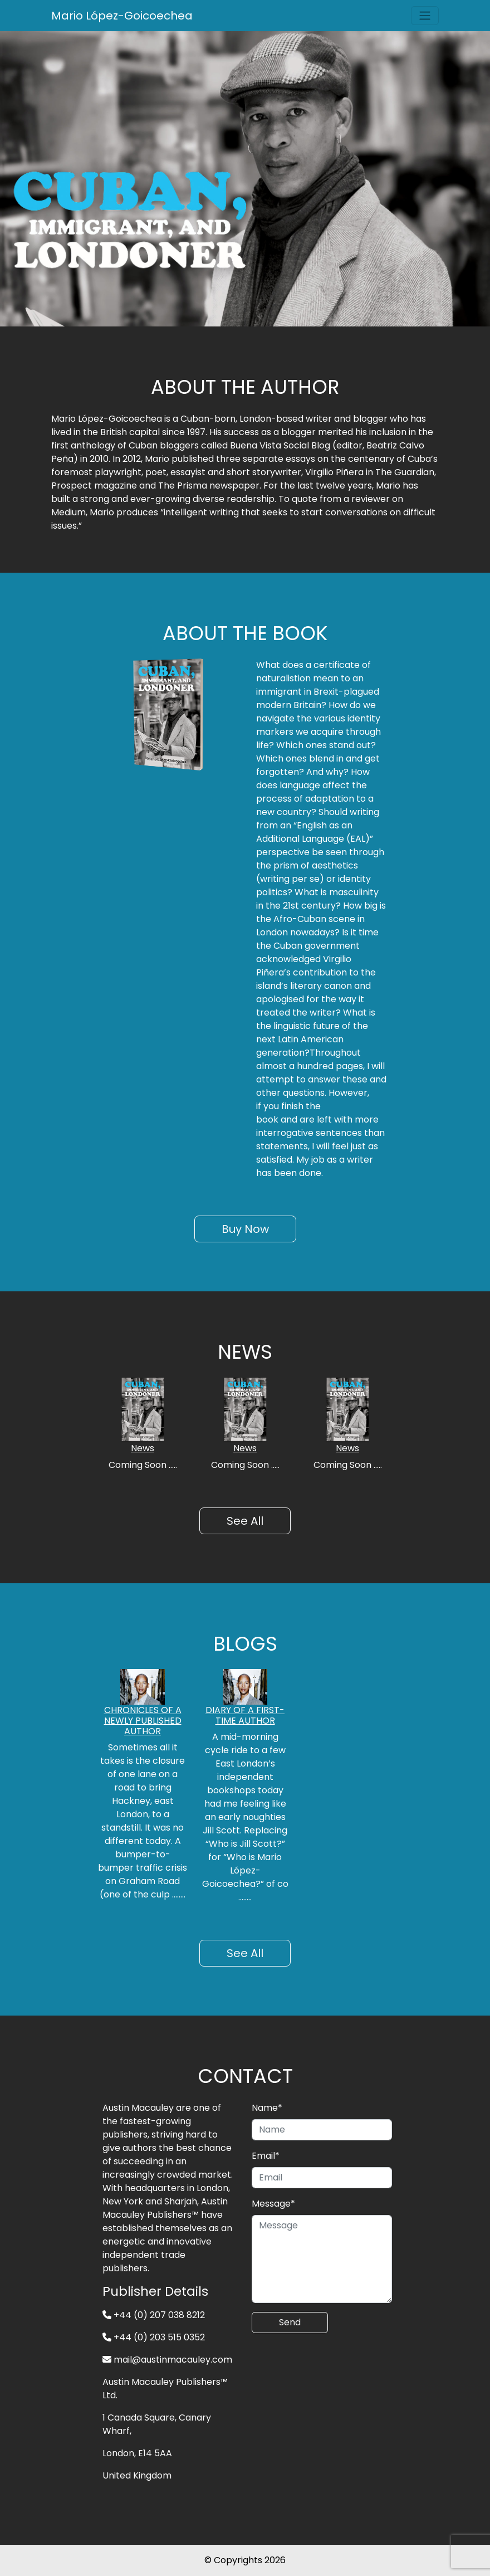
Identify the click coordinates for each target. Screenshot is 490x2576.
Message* (273, 2203)
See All (245, 1521)
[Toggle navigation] (425, 15)
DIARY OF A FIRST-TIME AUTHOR (245, 1715)
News (142, 1448)
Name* (267, 2107)
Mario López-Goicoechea (122, 15)
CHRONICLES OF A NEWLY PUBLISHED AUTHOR (143, 1721)
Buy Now (245, 1229)
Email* (266, 2155)
